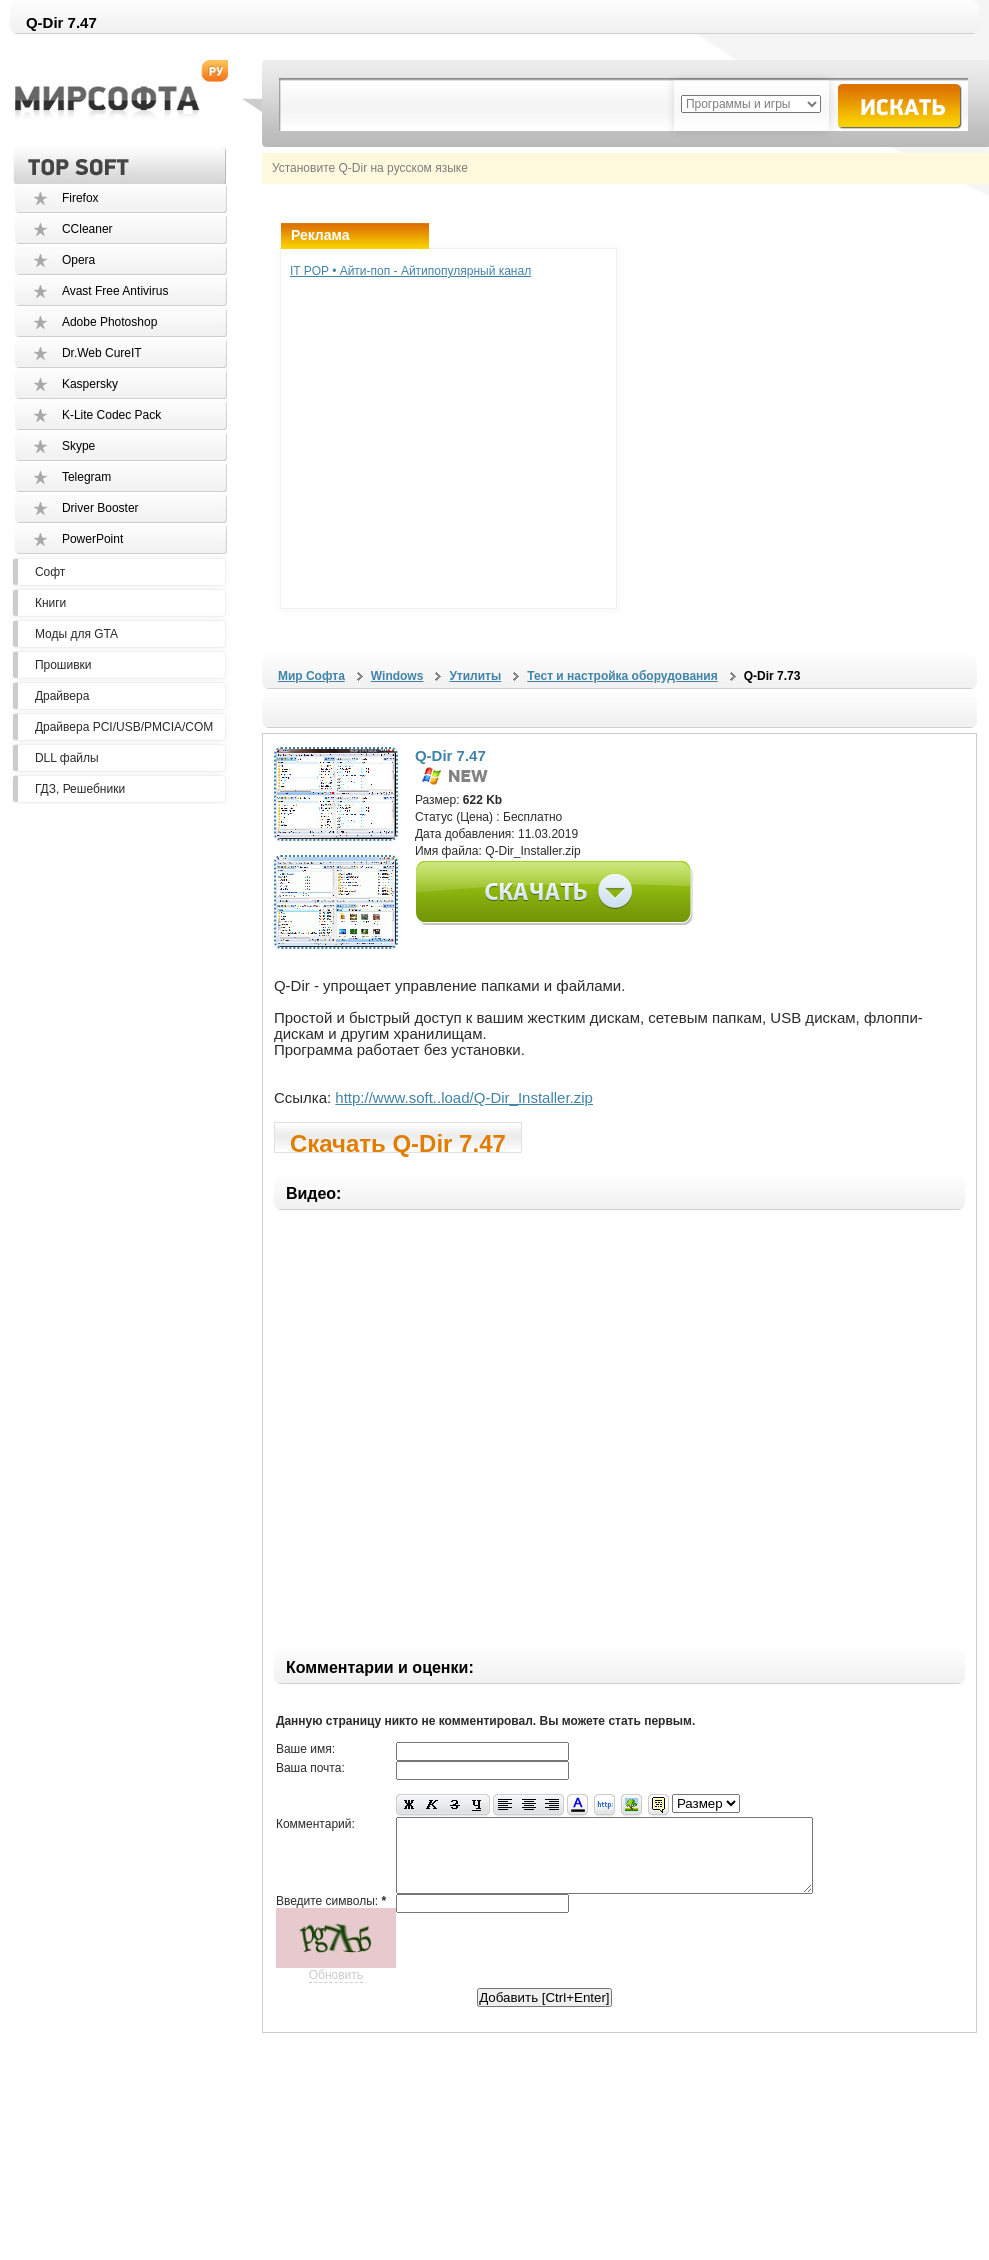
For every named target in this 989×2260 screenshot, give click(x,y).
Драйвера (62, 696)
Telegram (86, 477)
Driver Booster (100, 508)
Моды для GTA (76, 634)
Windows (397, 676)
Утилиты (475, 676)
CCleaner (87, 229)
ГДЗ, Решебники (80, 789)
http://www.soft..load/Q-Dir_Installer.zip (464, 1097)
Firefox (80, 198)
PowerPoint (92, 539)
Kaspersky (90, 384)
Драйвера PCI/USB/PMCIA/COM (124, 727)
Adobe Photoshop (109, 322)
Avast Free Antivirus (115, 291)
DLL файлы (67, 758)
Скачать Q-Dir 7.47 (398, 1141)
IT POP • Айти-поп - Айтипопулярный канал (410, 271)
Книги (50, 603)
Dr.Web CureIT (102, 353)
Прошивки (63, 665)
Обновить (336, 1990)
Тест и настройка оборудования (622, 676)
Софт (50, 572)
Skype (78, 446)
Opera (78, 260)
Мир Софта (311, 676)
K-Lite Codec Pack (111, 415)
